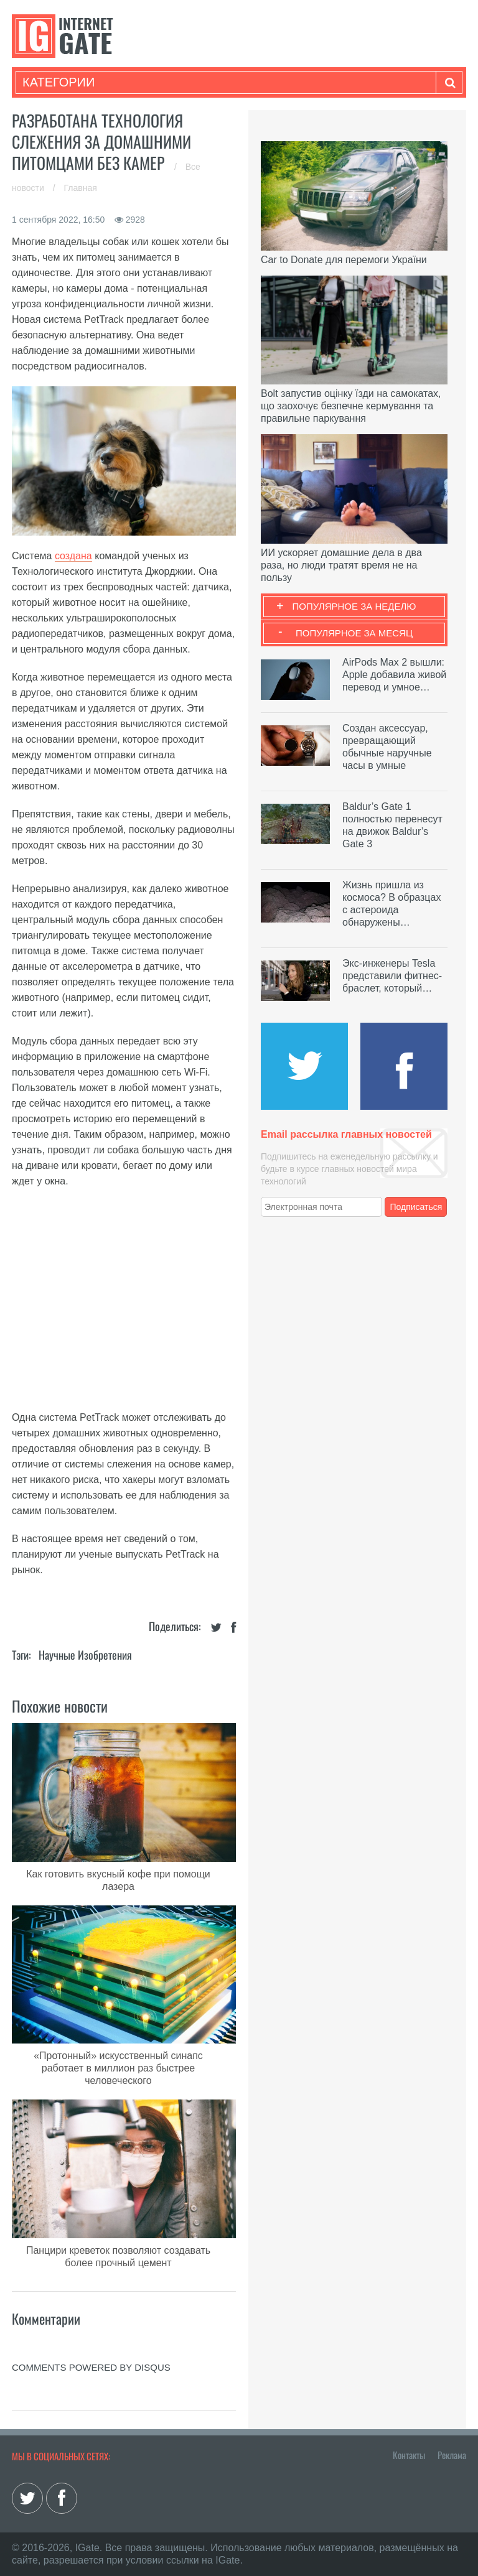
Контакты (409, 2455)
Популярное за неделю (354, 606)
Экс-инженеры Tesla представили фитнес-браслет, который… (392, 975)
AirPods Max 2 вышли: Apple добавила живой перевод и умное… (394, 674)
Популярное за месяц (354, 633)
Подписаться (416, 1207)
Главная (80, 188)
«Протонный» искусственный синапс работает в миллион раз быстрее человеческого (118, 2068)
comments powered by (91, 2367)
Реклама (452, 2455)
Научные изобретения (85, 1655)
